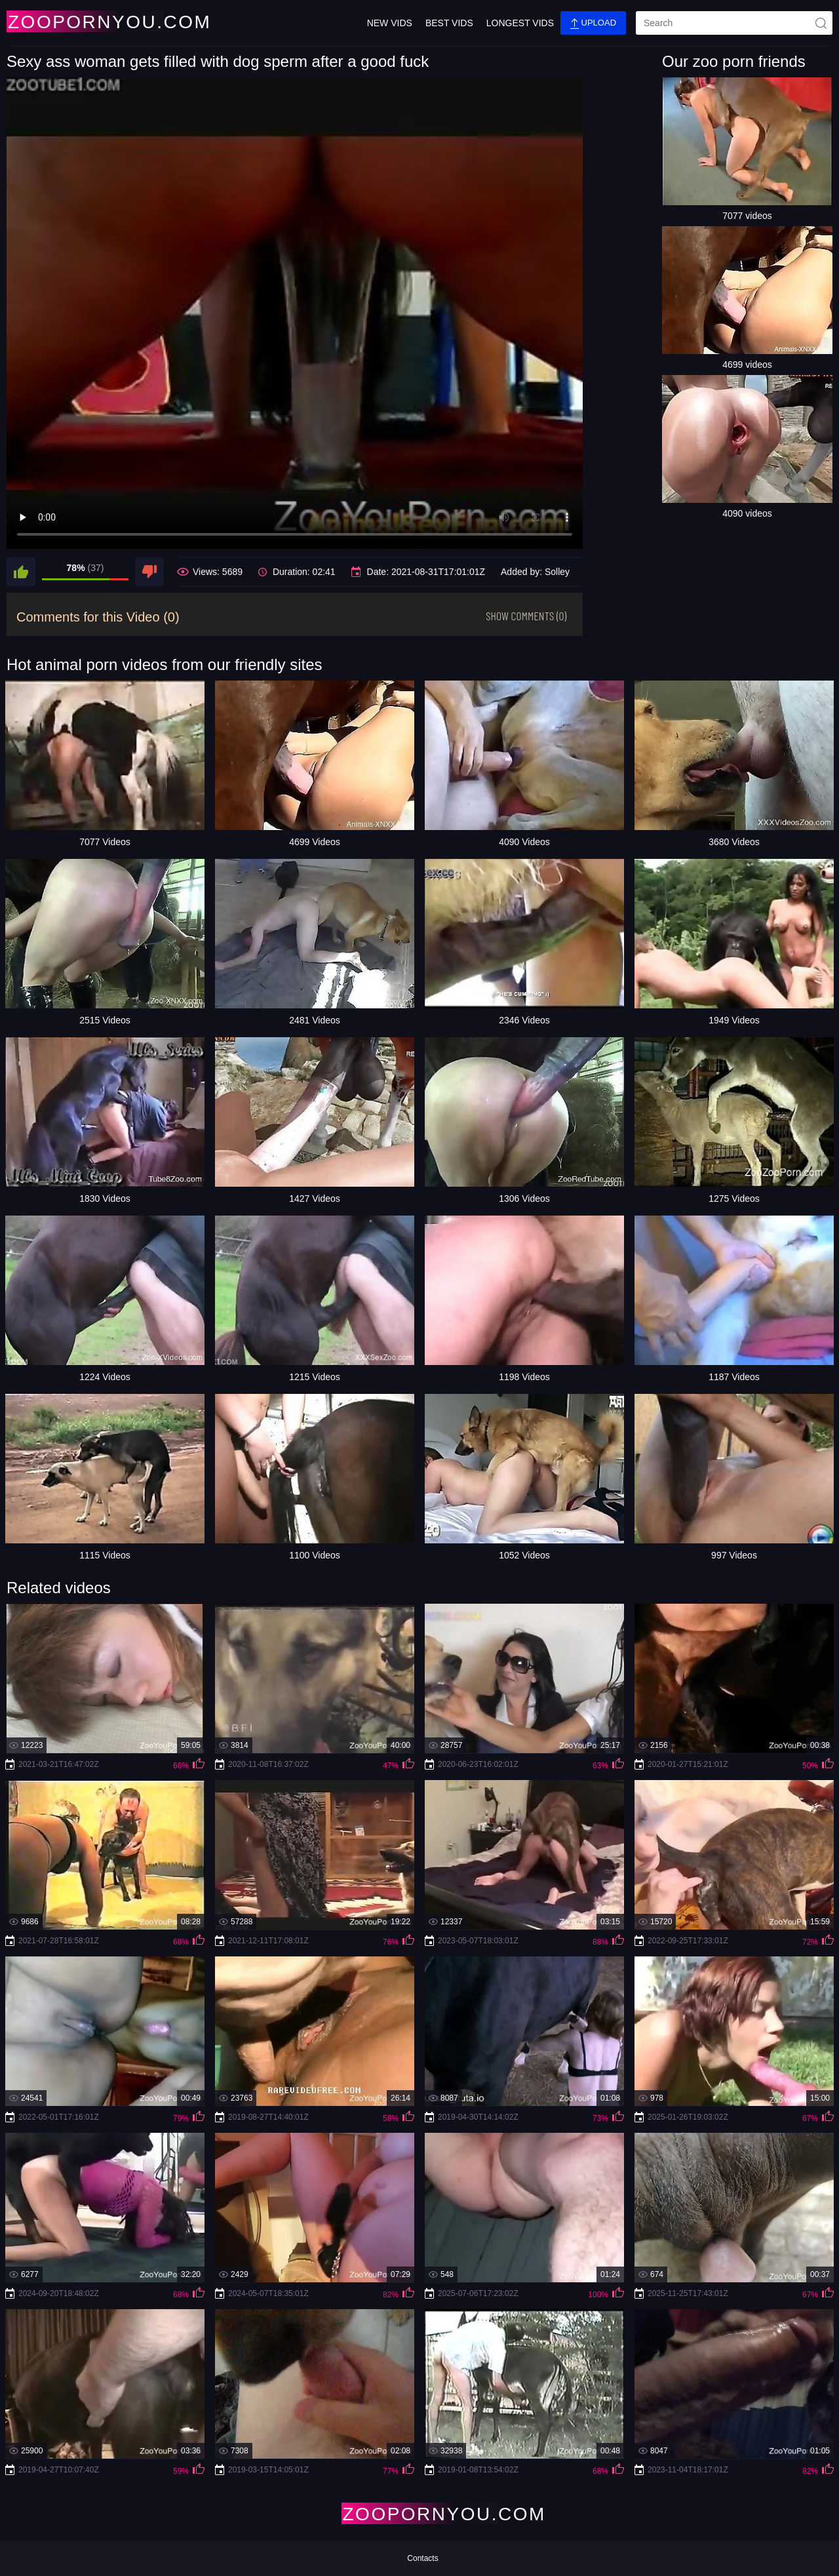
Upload (593, 23)
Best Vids (449, 23)
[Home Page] (84, 21)
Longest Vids (520, 23)
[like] (21, 571)
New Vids (389, 23)
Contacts (422, 2558)
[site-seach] (820, 23)
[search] (734, 23)
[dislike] (149, 571)
